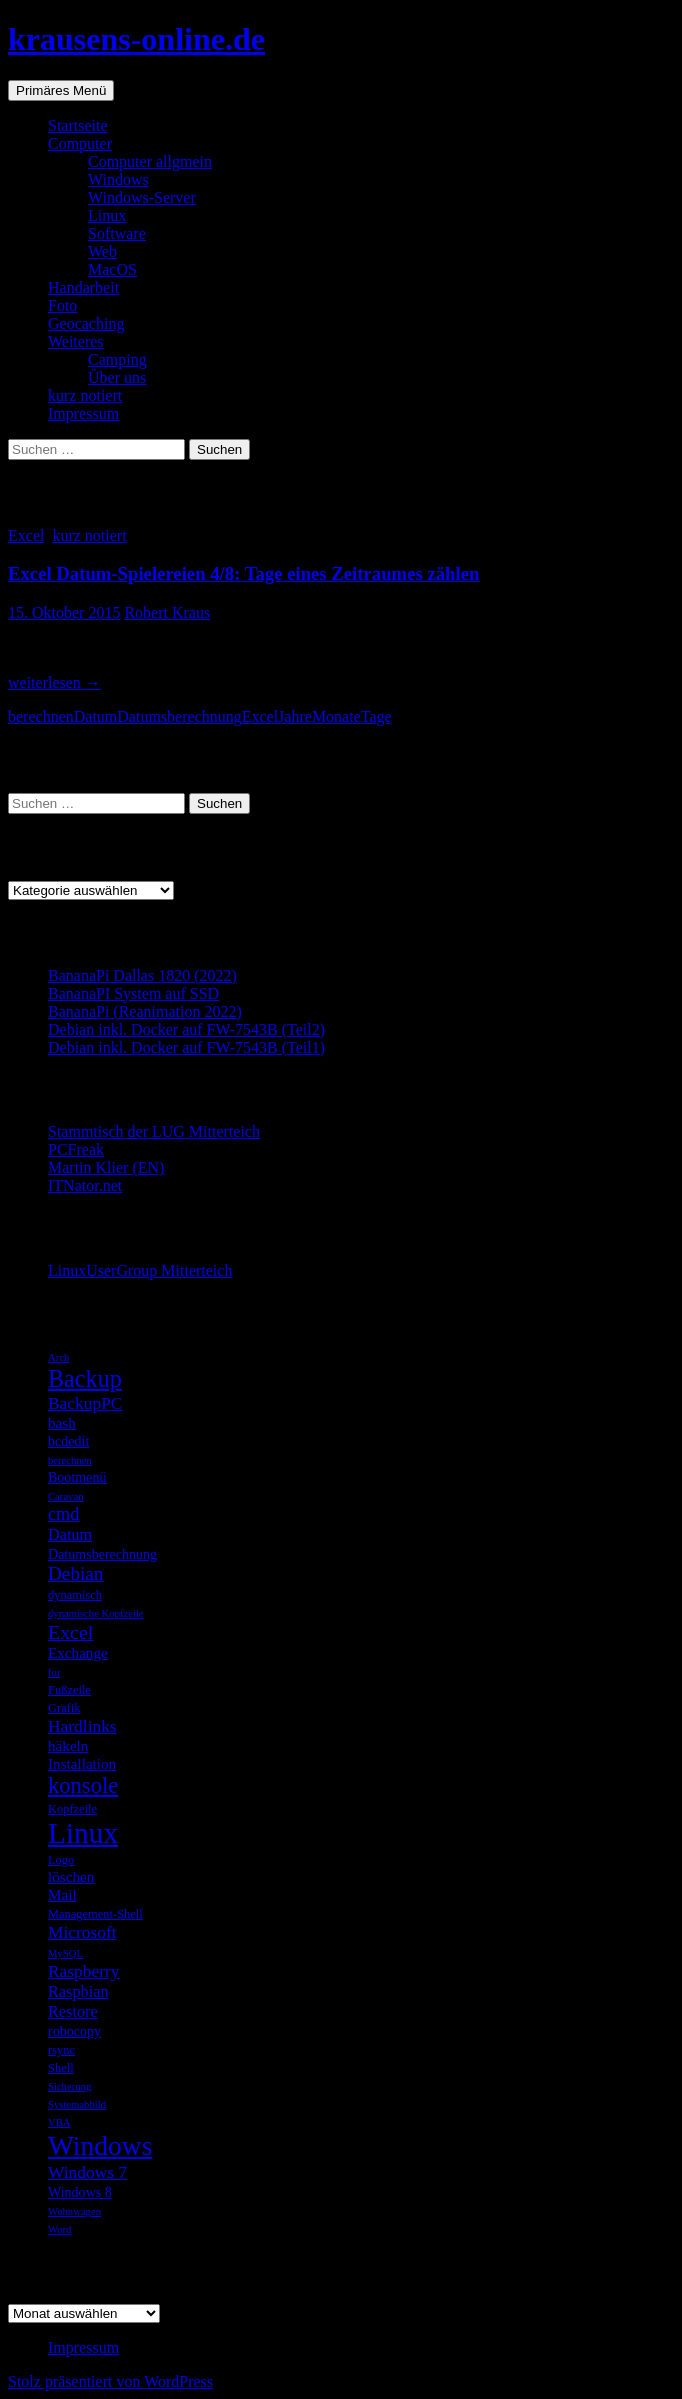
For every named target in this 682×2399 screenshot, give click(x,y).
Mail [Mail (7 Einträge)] (62, 1894)
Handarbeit (83, 287)
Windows (118, 179)
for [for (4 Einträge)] (54, 1672)
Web (102, 251)
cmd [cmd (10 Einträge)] (64, 1514)
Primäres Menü (61, 90)
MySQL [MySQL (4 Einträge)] (65, 1953)
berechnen (41, 716)
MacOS (112, 269)
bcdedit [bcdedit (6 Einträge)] (68, 1441)
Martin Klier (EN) (106, 1167)
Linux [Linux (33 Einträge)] (83, 1833)
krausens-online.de (136, 39)
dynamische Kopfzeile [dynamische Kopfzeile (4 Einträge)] (96, 1613)
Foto (62, 305)
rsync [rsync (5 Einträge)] (61, 2050)
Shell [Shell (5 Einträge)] (61, 2068)
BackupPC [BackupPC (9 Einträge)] (85, 1403)
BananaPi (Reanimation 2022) (145, 1011)
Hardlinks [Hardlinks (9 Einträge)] (82, 1726)
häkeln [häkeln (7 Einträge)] (68, 1745)
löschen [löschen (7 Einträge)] (71, 1876)
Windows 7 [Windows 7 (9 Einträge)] (87, 2172)
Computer (80, 143)
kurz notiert (85, 395)
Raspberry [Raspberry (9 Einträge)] (84, 1971)
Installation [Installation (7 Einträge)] (82, 1763)
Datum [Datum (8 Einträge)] (70, 1534)
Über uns (117, 377)
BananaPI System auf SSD (133, 993)
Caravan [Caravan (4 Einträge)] (66, 1496)
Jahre (295, 716)
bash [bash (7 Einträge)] (62, 1422)
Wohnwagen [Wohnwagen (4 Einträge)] (74, 2211)
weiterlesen (54, 682)
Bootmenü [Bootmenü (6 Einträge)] (77, 1477)
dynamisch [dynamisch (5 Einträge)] (75, 1595)
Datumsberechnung (179, 716)
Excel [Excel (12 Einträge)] (70, 1632)
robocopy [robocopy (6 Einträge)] (74, 2031)
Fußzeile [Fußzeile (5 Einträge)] (69, 1690)
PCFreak (76, 1149)
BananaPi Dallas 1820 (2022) (142, 975)
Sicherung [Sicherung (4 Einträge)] (69, 2086)
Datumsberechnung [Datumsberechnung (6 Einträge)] (102, 1554)
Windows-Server (142, 197)
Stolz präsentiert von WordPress (110, 2381)
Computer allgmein (150, 161)
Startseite (78, 125)
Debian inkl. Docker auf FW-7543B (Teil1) (186, 1047)
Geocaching (86, 323)
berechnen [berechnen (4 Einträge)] (70, 1460)
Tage (376, 716)
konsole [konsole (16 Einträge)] (83, 1785)
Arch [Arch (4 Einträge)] (58, 1357)
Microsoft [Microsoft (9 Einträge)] (82, 1932)
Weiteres (76, 341)
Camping (117, 359)
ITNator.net (85, 1185)
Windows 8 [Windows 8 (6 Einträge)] (80, 2192)
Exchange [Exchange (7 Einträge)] (78, 1652)
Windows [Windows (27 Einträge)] (100, 2145)
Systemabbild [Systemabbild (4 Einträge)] (77, 2104)
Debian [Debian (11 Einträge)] (75, 1573)
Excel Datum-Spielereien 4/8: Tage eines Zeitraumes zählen (243, 573)
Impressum (83, 413)
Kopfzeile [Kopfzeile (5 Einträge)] (72, 1809)
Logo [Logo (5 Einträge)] (61, 1860)
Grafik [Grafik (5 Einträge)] (64, 1708)
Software (117, 233)
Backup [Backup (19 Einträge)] (85, 1378)
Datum (96, 716)
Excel (26, 535)
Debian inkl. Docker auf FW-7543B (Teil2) (186, 1029)
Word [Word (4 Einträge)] (59, 2229)
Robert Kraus (167, 612)
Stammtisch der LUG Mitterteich (154, 1131)
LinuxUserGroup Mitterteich (140, 1270)
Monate (336, 716)
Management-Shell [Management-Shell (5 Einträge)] (95, 1914)
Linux (107, 215)
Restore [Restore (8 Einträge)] (73, 2011)
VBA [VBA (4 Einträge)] (59, 2122)
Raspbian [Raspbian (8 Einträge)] (78, 1991)
